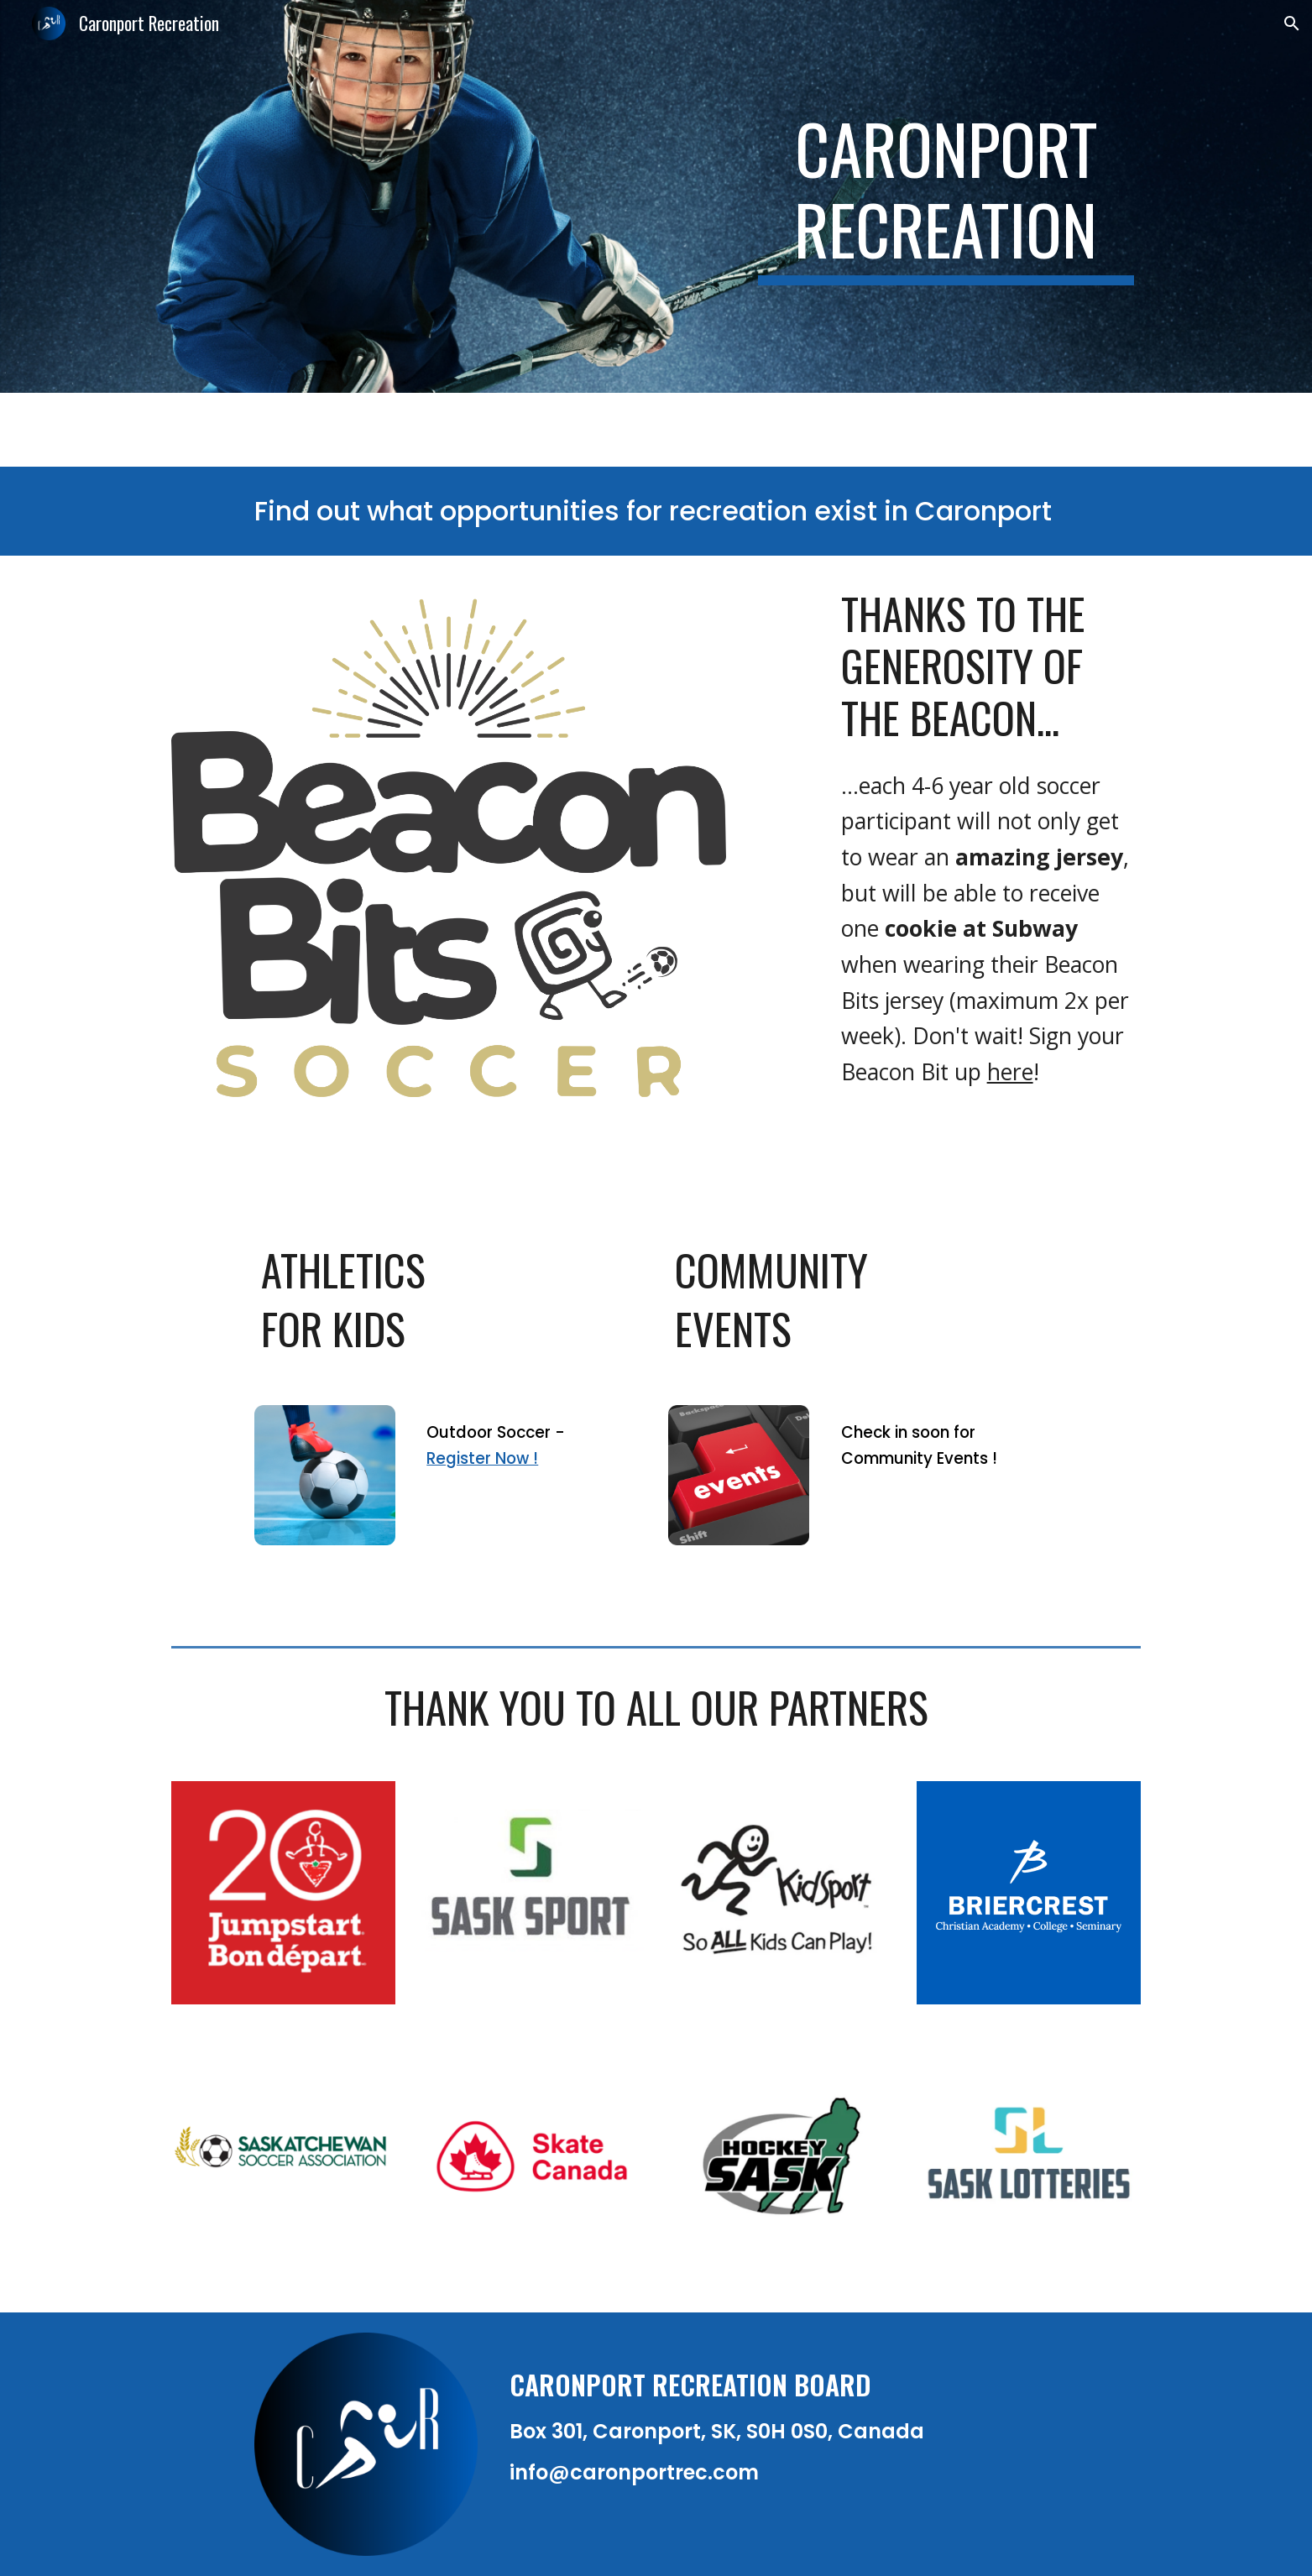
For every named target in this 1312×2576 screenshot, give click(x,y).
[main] (946, 196)
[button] (1292, 23)
